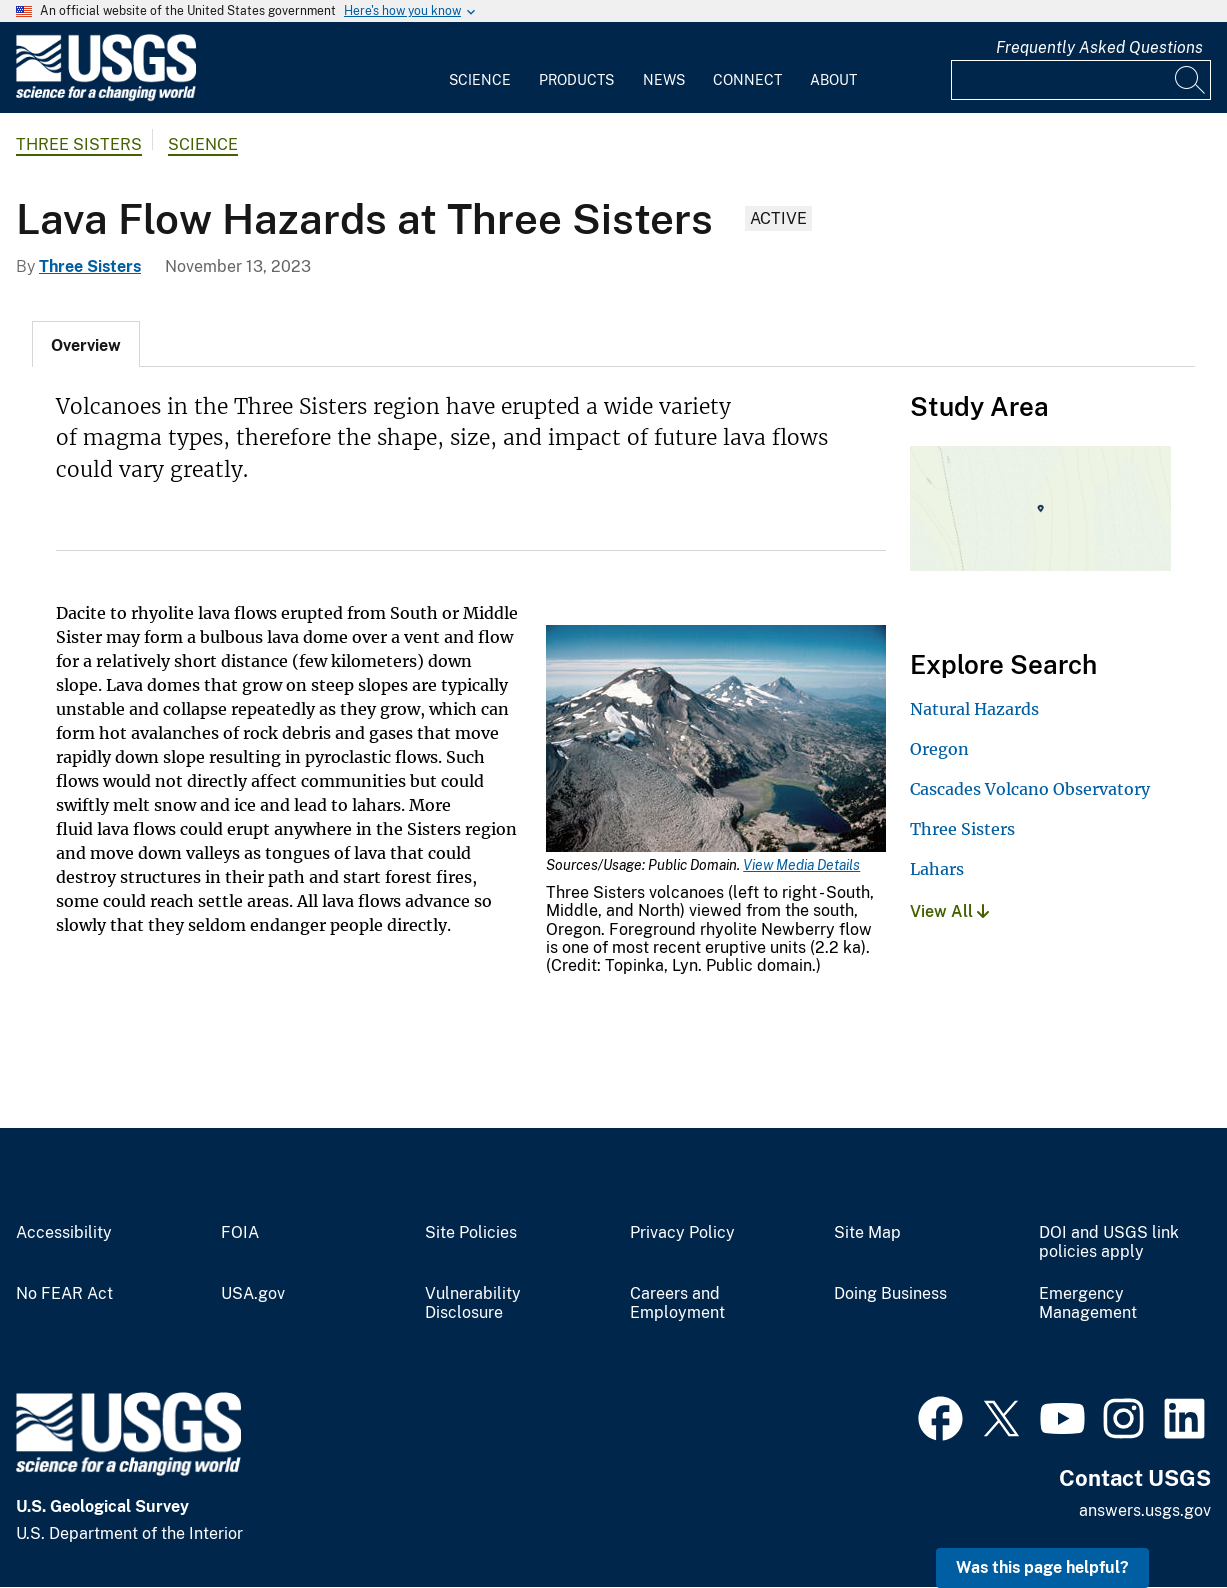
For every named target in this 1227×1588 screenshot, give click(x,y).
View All (949, 911)
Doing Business (890, 1294)
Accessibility (64, 1233)
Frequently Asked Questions (1099, 47)
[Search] (1191, 80)
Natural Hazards (974, 709)
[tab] (86, 344)
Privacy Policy (682, 1233)
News (664, 80)
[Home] (106, 96)
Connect (747, 80)
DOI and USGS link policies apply (1109, 1242)
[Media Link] (716, 740)
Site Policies (471, 1233)
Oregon (939, 749)
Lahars (937, 869)
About (833, 80)
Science (480, 80)
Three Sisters (79, 144)
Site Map (867, 1233)
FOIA (240, 1233)
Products (576, 80)
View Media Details (801, 865)
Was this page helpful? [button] (1042, 1567)
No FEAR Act (64, 1294)
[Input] (1081, 80)
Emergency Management (1088, 1303)
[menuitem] (480, 68)
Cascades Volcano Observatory (1030, 789)
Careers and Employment (677, 1303)
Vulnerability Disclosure (473, 1303)
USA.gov (253, 1294)
